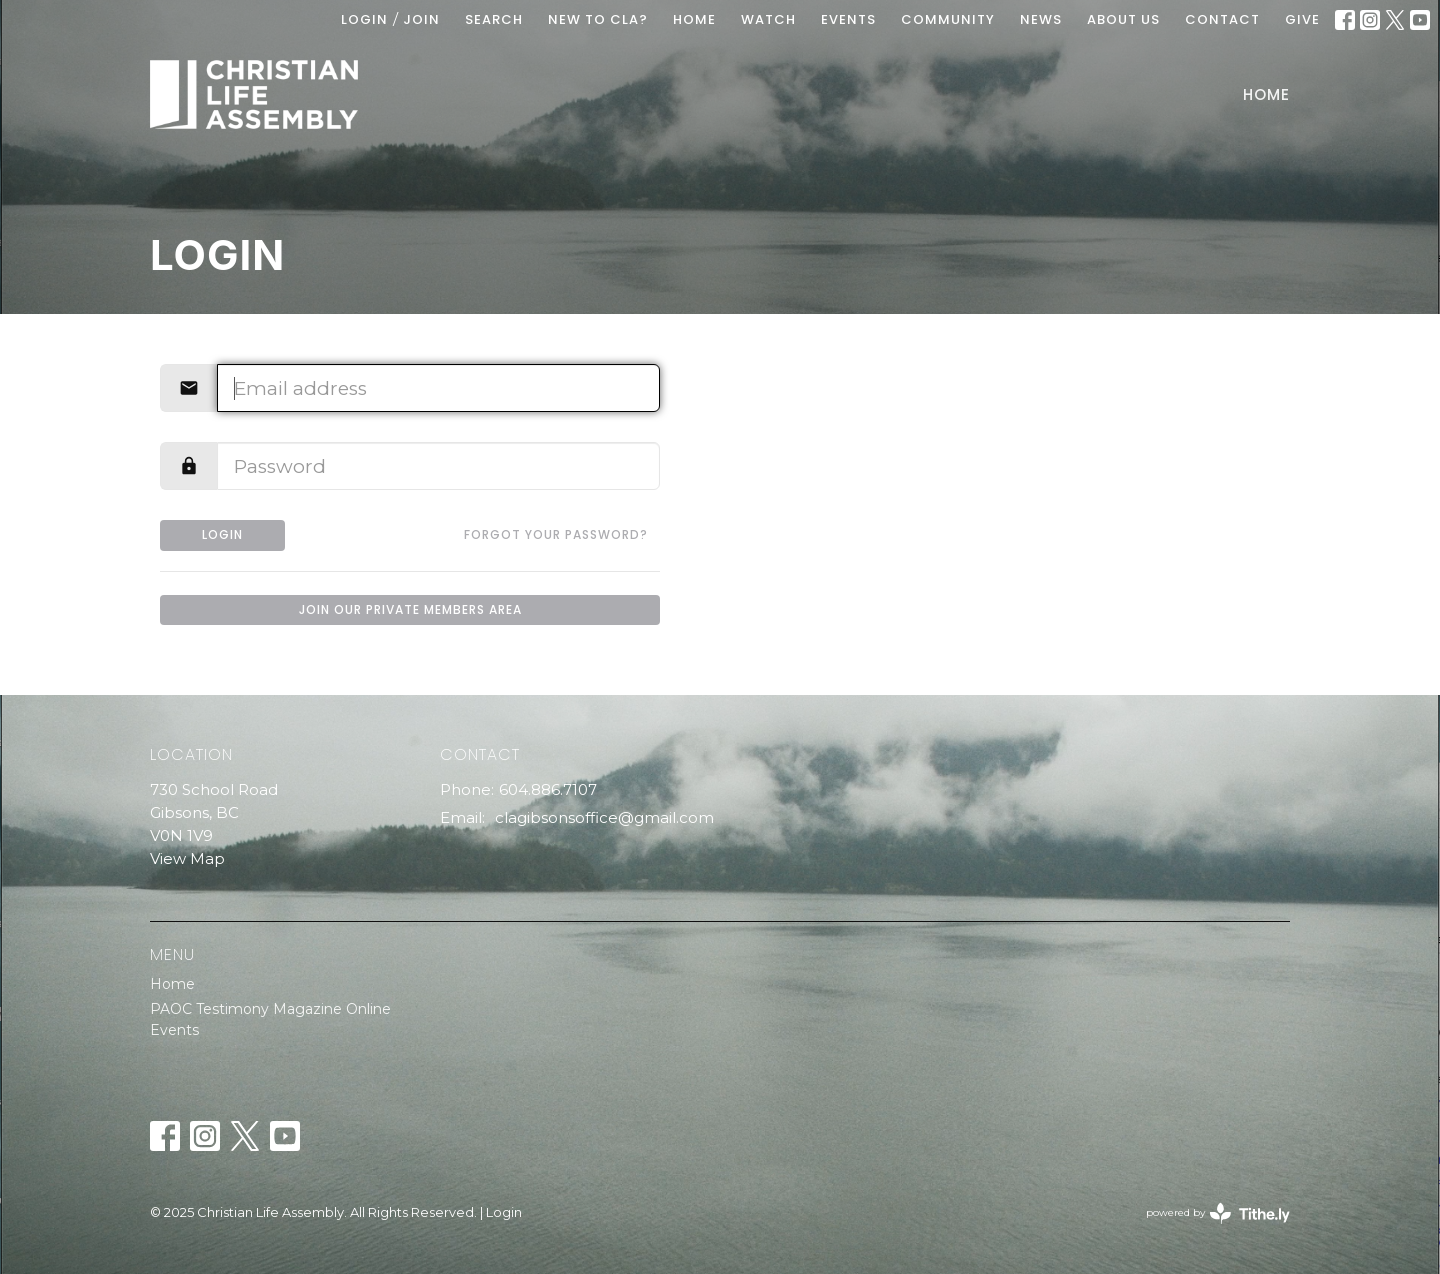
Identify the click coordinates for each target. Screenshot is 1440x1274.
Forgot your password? (556, 534)
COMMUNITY (948, 19)
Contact (1222, 19)
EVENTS (848, 19)
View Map (187, 858)
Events (174, 1030)
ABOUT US (1123, 19)
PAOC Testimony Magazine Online (270, 1009)
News (1041, 19)
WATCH (768, 19)
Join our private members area (410, 609)
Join (421, 19)
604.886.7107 (548, 789)
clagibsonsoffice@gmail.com (604, 817)
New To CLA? (598, 19)
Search (494, 19)
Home (1266, 94)
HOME (694, 19)
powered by (1218, 1213)
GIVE (1302, 19)
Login (364, 19)
